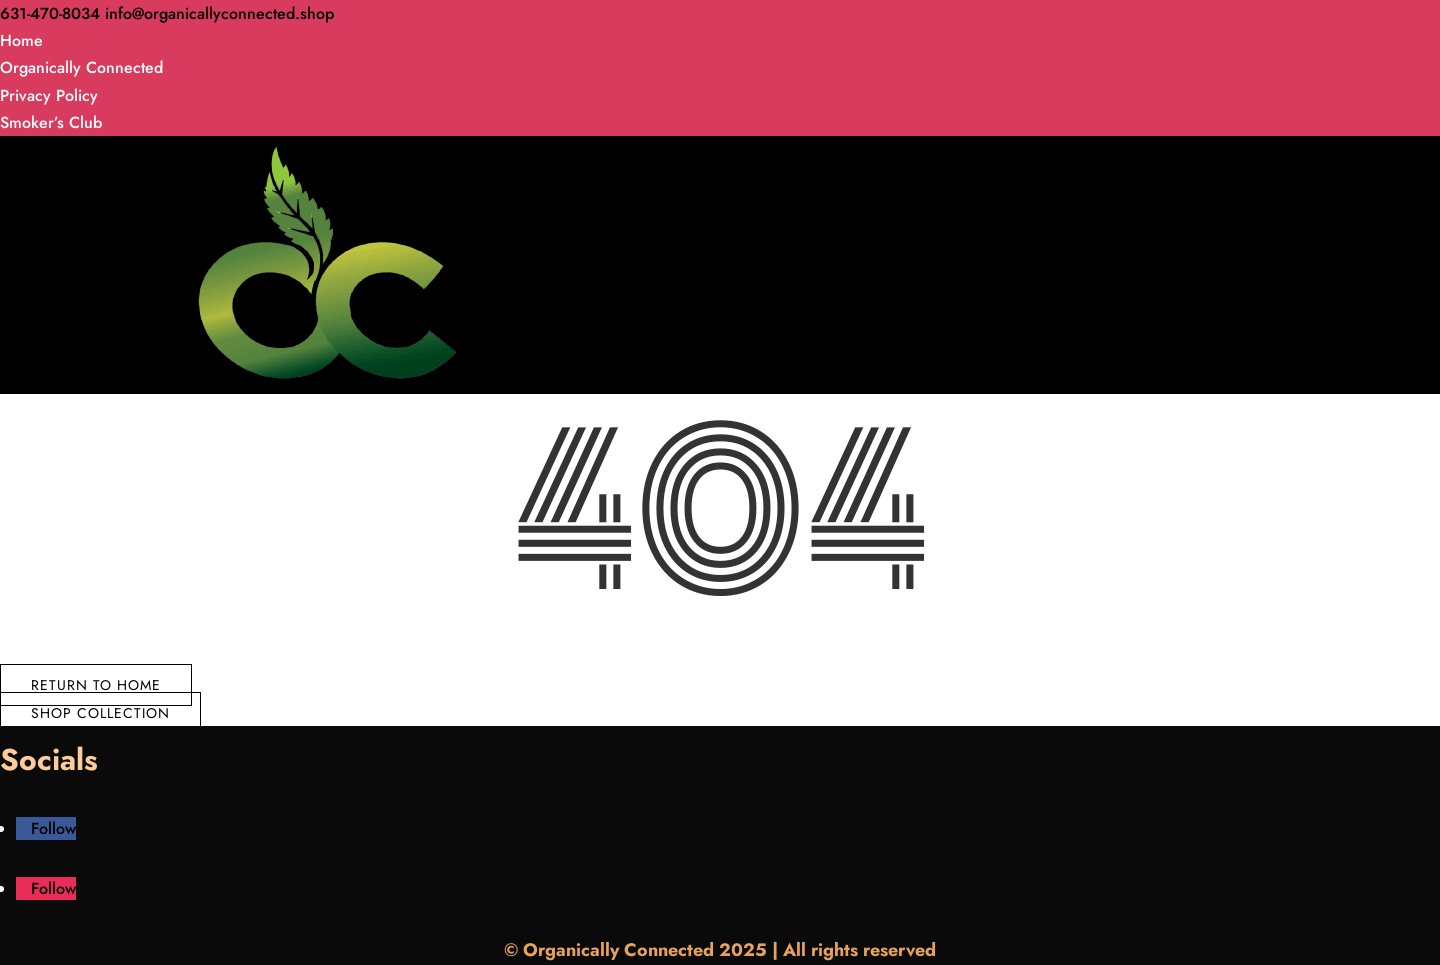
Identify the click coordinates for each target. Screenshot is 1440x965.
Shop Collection (100, 713)
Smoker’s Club (51, 122)
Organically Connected (81, 67)
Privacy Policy (49, 95)
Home (21, 40)
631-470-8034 (50, 13)
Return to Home (96, 685)
